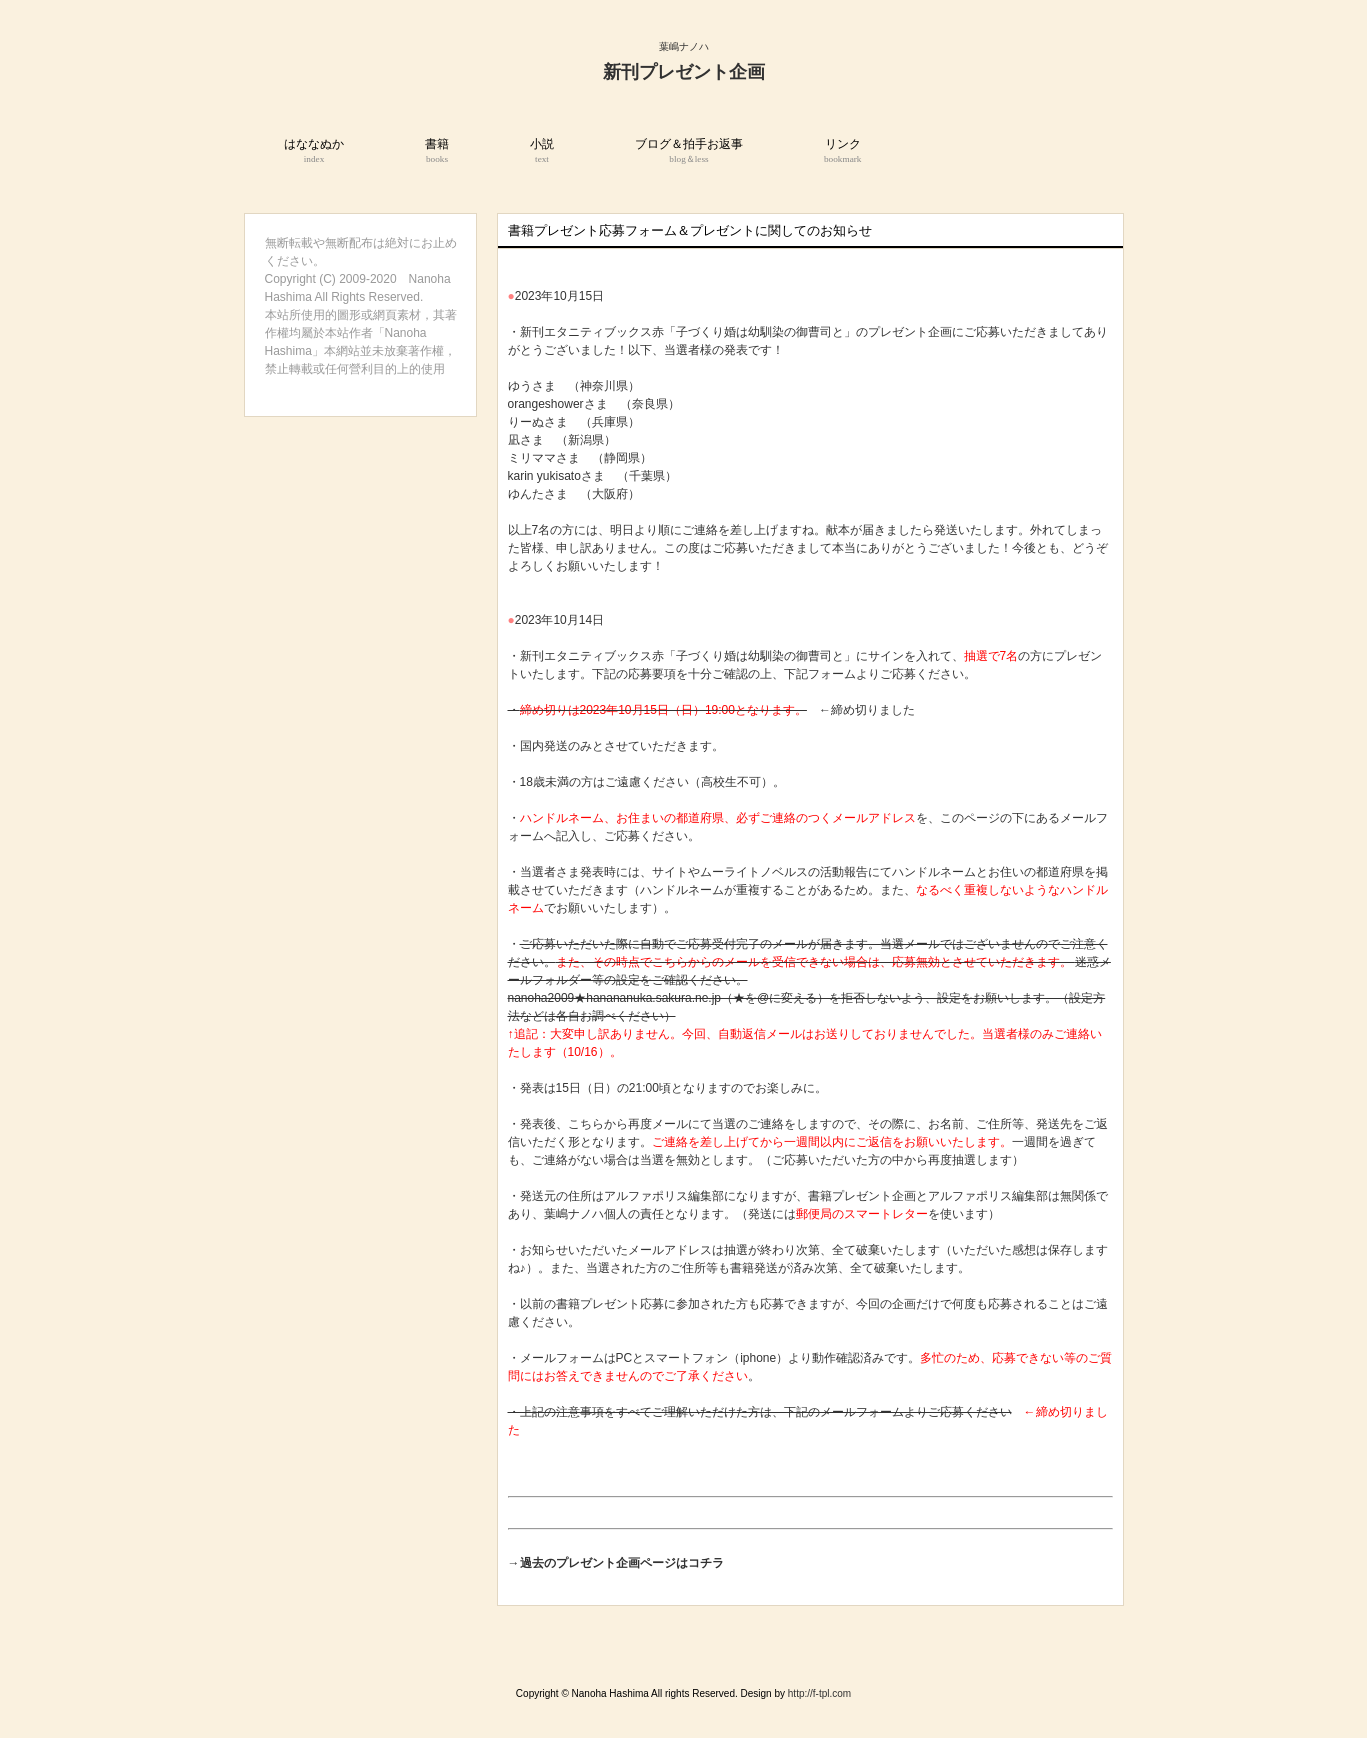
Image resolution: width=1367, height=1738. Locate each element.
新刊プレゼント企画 (684, 72)
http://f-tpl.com (819, 1693)
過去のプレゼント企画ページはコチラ (622, 1563)
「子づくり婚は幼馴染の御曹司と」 (760, 656)
